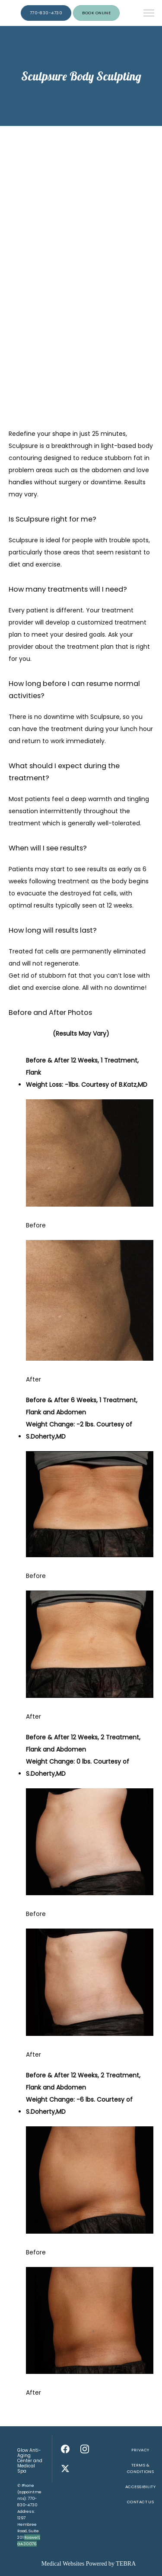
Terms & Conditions (140, 2468)
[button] (149, 14)
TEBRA (126, 2563)
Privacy (140, 2450)
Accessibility (140, 2486)
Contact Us (140, 2502)
